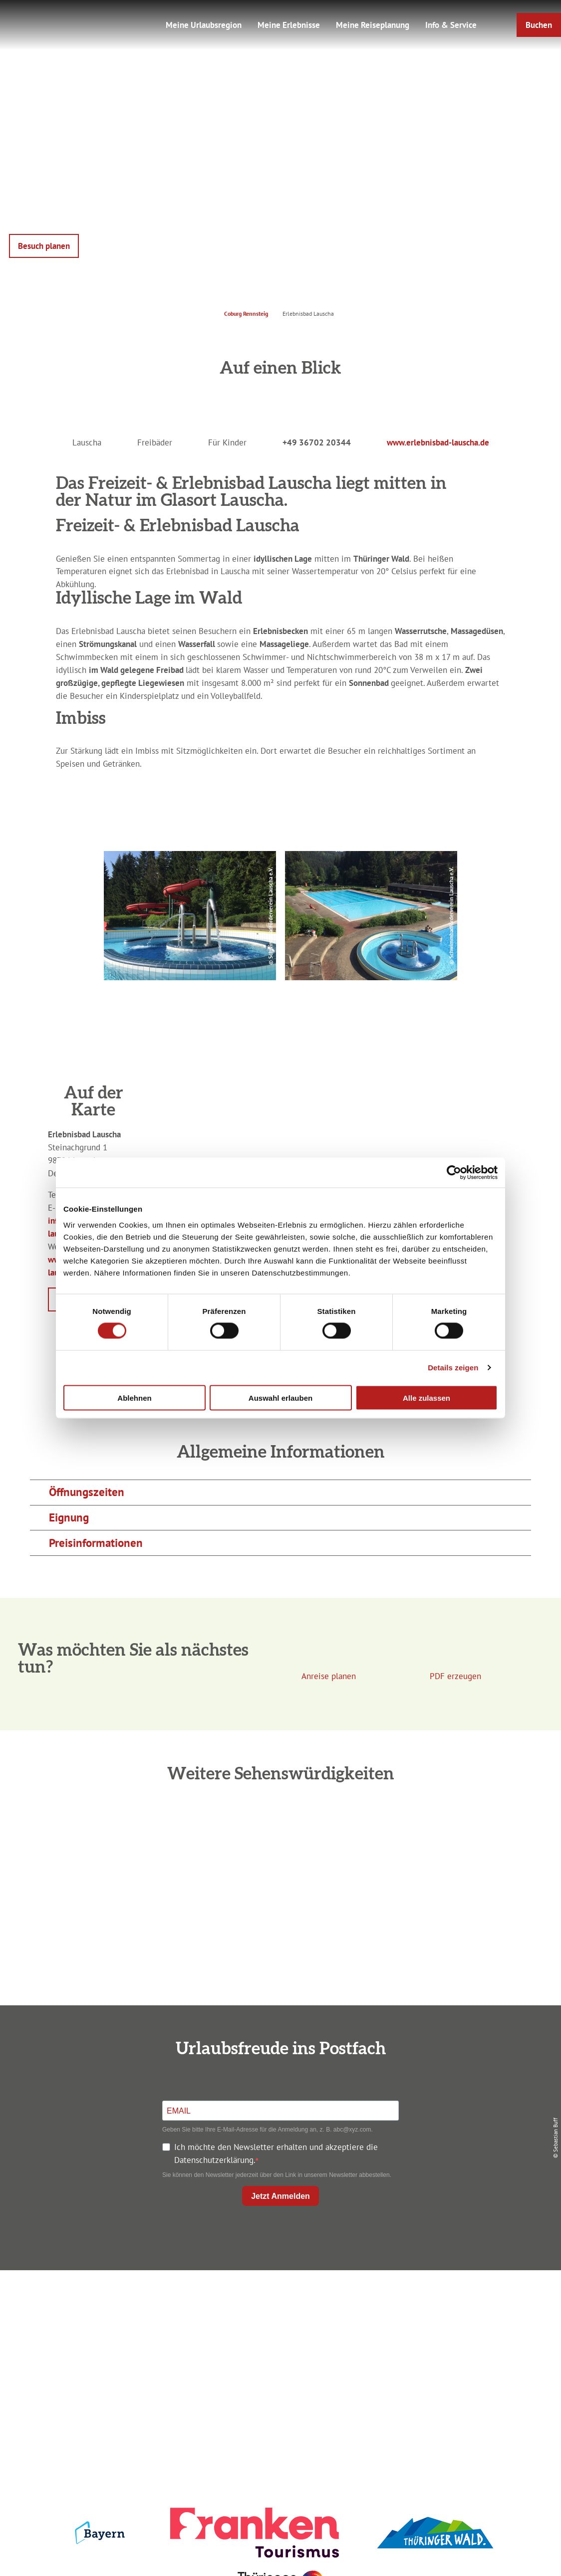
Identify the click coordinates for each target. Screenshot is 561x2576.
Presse (465, 2338)
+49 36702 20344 (316, 442)
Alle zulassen (426, 1397)
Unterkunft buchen (278, 2320)
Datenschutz (465, 2320)
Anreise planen (278, 2302)
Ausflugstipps (278, 2355)
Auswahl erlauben (280, 1397)
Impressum (465, 2302)
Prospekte (278, 2338)
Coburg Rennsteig (246, 313)
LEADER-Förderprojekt (465, 2372)
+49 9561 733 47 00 (100, 2360)
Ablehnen (134, 1397)
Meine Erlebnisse (289, 24)
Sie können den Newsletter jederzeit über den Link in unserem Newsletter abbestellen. (276, 2175)
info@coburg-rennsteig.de (106, 2373)
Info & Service (451, 24)
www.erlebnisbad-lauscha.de (438, 442)
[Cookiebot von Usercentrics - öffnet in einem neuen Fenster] (454, 1172)
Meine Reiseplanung (372, 24)
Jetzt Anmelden (280, 2196)
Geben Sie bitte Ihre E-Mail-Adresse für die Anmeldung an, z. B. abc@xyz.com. (267, 2130)
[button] (539, 25)
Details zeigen (453, 1367)
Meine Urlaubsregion (204, 24)
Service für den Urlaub (465, 2355)
